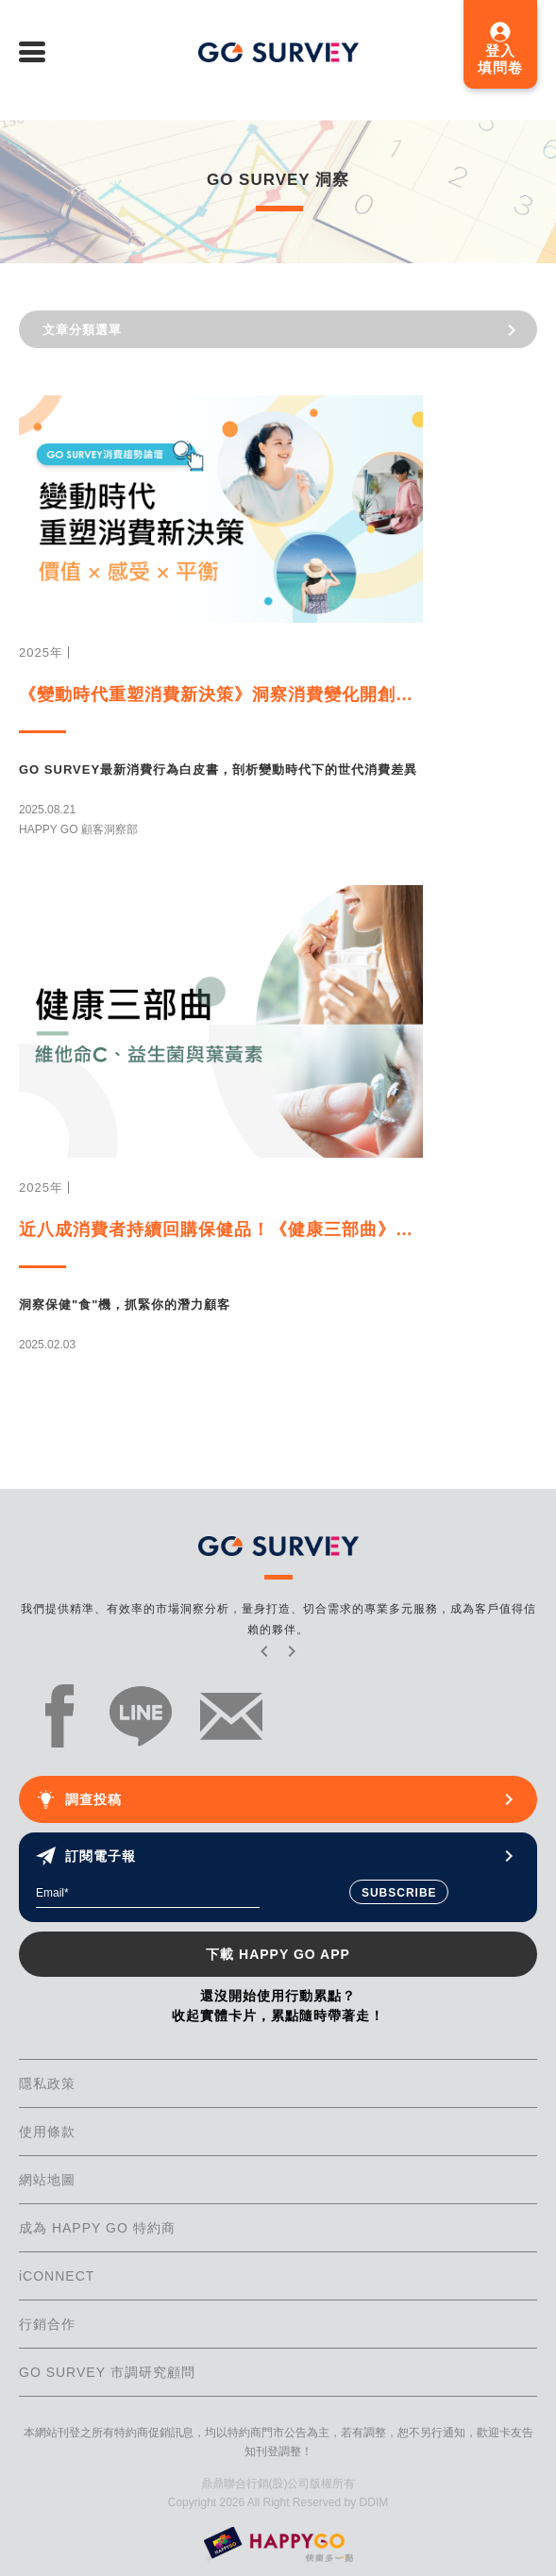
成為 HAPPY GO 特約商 (97, 2227)
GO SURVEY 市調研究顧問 (107, 2372)
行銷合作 (47, 2324)
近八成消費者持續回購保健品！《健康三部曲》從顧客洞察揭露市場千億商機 (221, 1229)
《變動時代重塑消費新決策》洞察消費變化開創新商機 (221, 694)
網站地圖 (47, 2179)
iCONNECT (56, 2275)
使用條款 (47, 2131)
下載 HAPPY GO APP (278, 1954)
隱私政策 (47, 2083)
